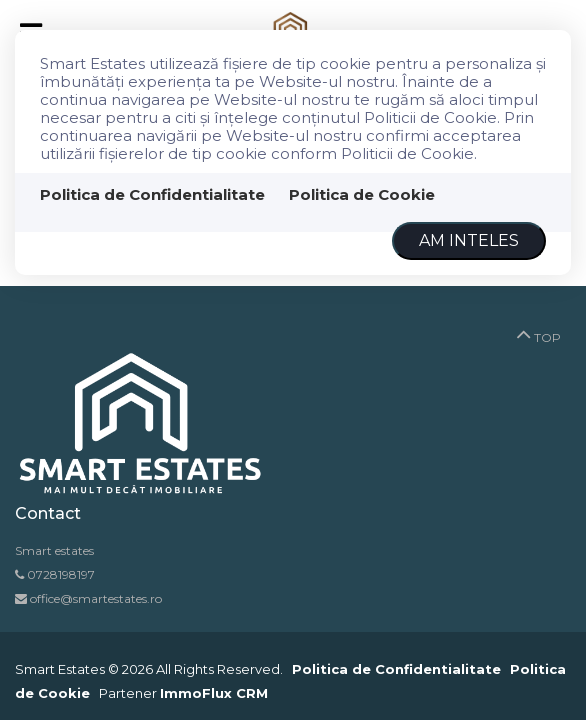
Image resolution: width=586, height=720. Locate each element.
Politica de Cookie (362, 194)
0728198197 (61, 574)
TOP (538, 333)
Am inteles (469, 240)
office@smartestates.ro (94, 598)
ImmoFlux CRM (214, 693)
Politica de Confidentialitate (152, 194)
